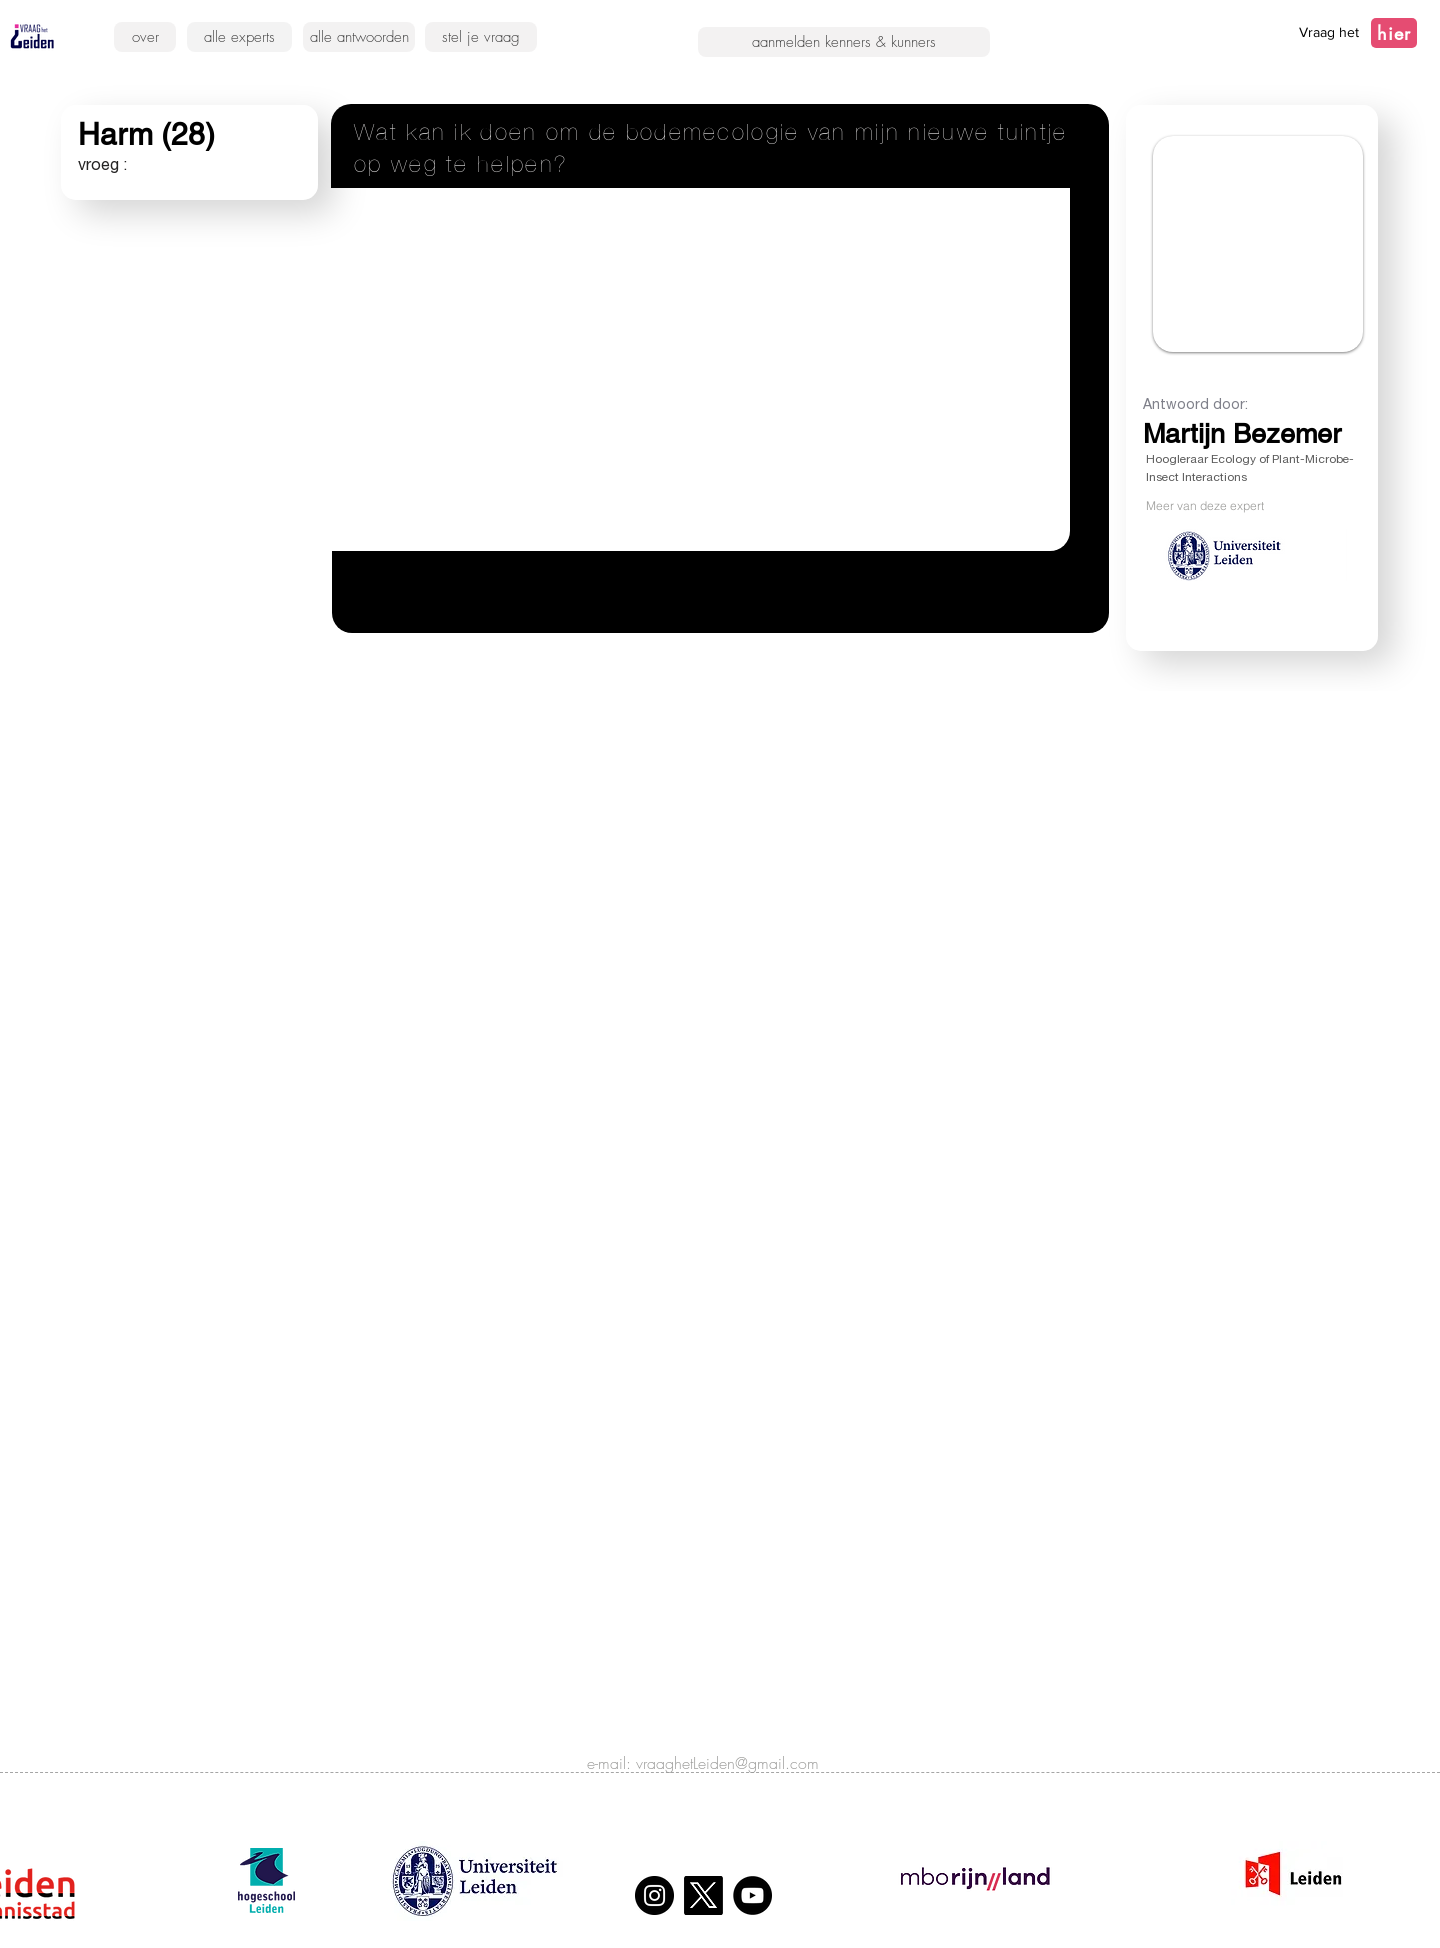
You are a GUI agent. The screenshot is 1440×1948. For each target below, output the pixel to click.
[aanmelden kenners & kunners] (844, 42)
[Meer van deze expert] (1246, 506)
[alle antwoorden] (359, 37)
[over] (145, 37)
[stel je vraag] (481, 37)
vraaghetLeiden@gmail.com (727, 1763)
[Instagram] (654, 1895)
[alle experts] (239, 37)
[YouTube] (752, 1895)
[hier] (1394, 33)
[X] (703, 1895)
